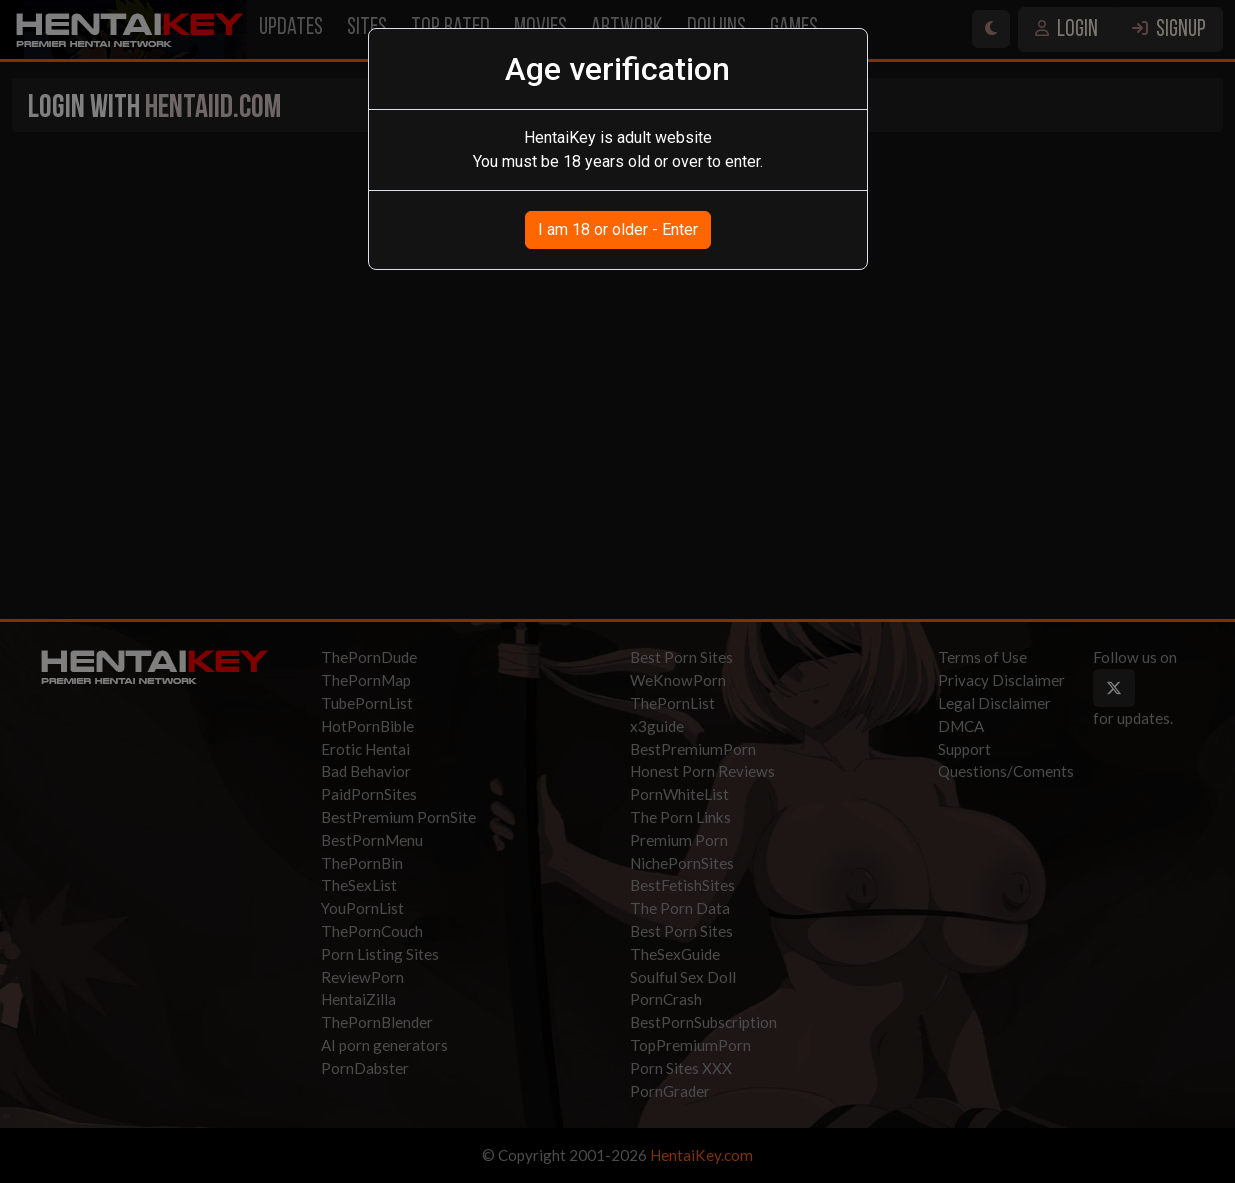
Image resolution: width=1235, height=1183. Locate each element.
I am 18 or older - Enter (618, 229)
